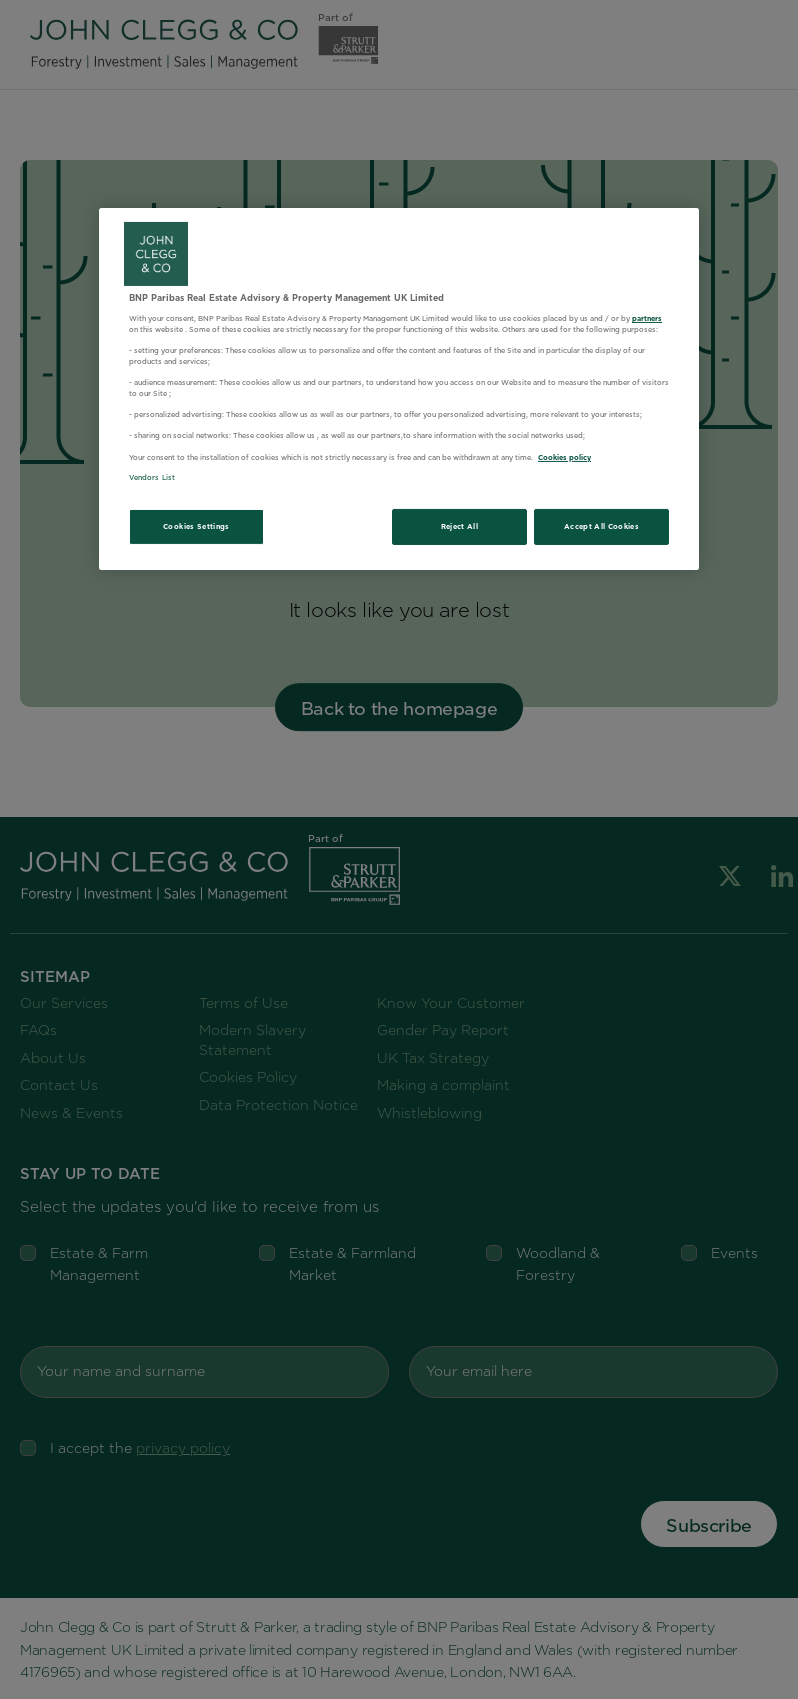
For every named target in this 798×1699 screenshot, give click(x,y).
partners (647, 318)
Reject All (460, 526)
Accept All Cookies (601, 526)
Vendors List (152, 477)
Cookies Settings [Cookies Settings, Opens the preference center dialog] (196, 526)
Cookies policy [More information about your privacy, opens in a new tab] (564, 457)
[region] (399, 389)
